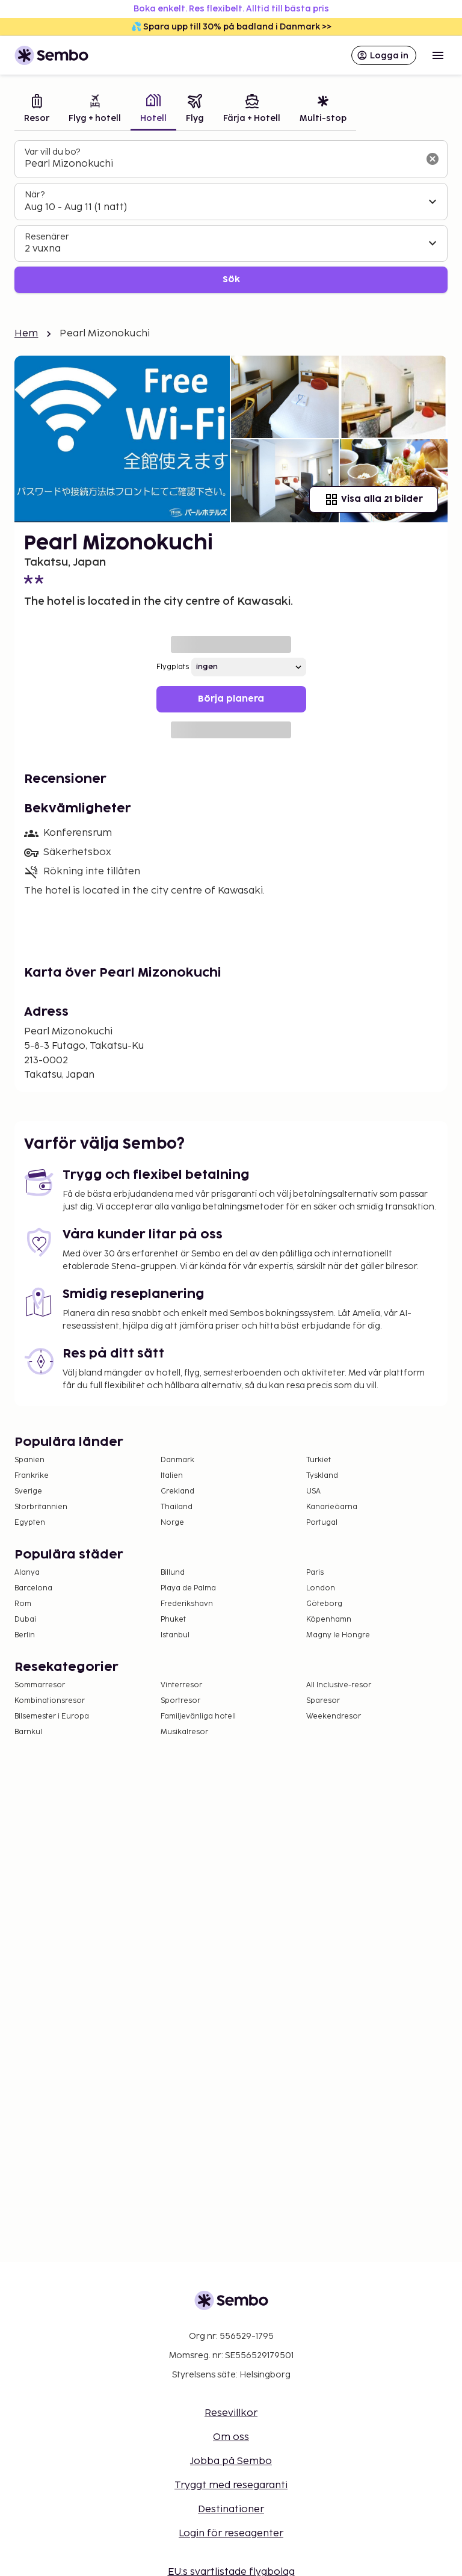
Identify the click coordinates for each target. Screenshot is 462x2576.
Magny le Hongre (338, 1635)
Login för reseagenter (231, 2533)
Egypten (29, 1522)
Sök (231, 279)
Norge (172, 1522)
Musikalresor (184, 1732)
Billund (173, 1572)
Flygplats (172, 667)
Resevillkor (231, 2413)
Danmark (177, 1460)
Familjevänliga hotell (198, 1716)
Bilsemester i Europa (51, 1716)
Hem (26, 333)
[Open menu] (438, 55)
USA (313, 1491)
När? (35, 195)
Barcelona (33, 1588)
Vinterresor (181, 1685)
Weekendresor (333, 1716)
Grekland (177, 1491)
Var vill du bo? (52, 152)
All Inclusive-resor (338, 1685)
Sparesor (323, 1700)
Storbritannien (40, 1507)
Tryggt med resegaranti (231, 2485)
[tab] (36, 110)
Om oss (231, 2437)
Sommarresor (39, 1685)
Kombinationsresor (49, 1700)
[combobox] (221, 164)
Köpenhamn (328, 1619)
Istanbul (175, 1635)
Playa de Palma (188, 1588)
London (320, 1588)
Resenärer (47, 237)
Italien (172, 1475)
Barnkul (28, 1732)
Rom (22, 1603)
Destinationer (231, 2509)
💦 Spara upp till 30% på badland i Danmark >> (231, 27)
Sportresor (180, 1700)
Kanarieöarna (331, 1507)
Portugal (321, 1522)
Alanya (27, 1572)
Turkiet (318, 1460)
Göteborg (324, 1603)
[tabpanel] (231, 217)
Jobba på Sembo (231, 2461)
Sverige (28, 1491)
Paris (315, 1572)
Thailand (176, 1507)
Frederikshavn (187, 1603)
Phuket (173, 1619)
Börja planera (231, 699)
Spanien (29, 1460)
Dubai (25, 1619)
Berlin (24, 1635)
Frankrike (31, 1475)
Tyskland (322, 1475)
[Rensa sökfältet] (432, 159)
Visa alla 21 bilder (373, 499)
